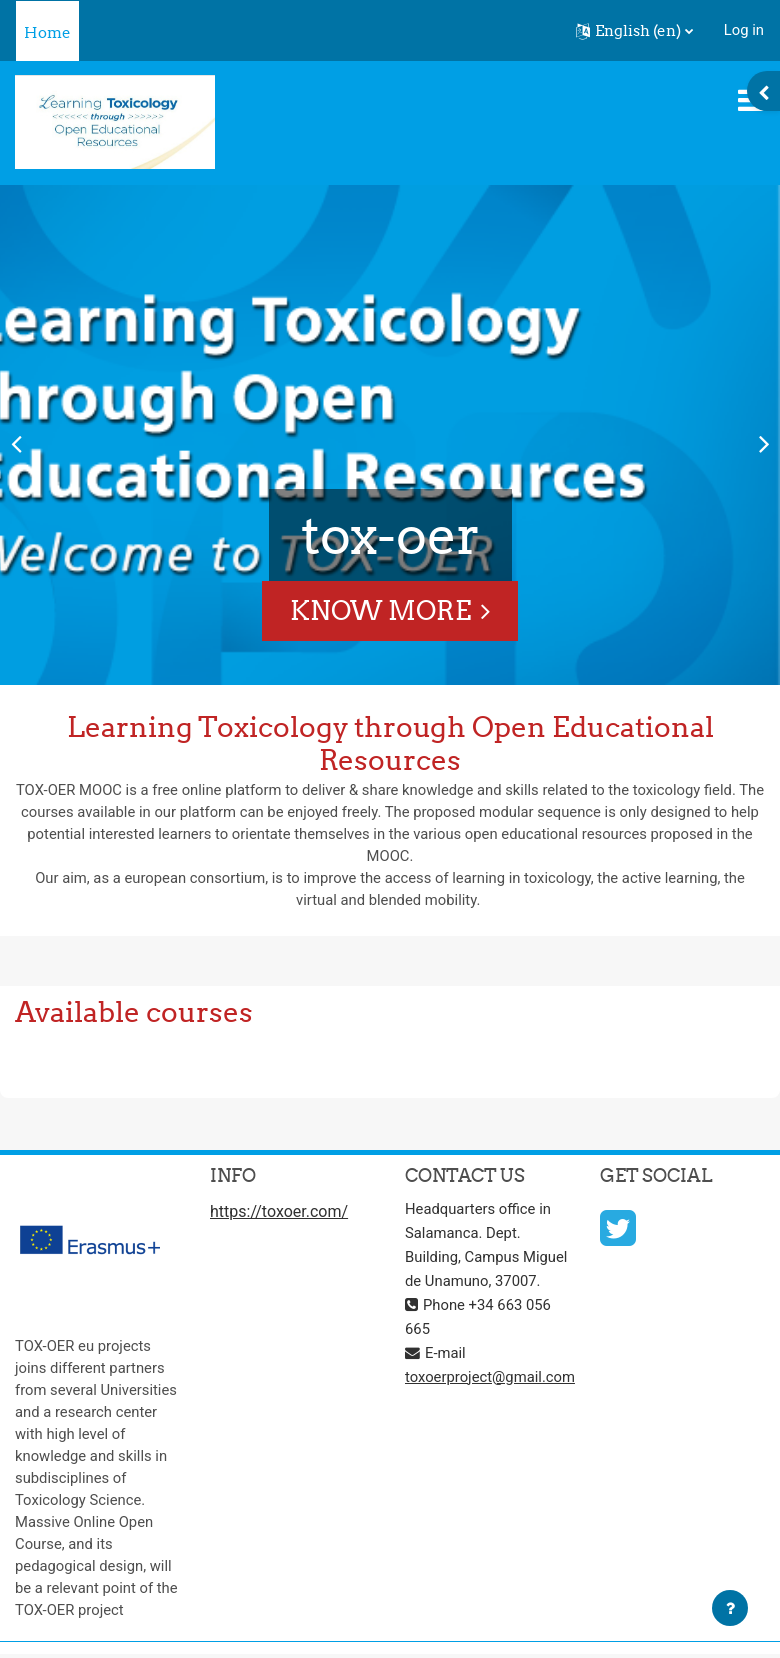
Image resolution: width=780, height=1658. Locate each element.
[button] (634, 31)
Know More (380, 610)
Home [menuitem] (47, 32)
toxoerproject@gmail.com (490, 1377)
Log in (744, 30)
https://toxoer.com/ (279, 1211)
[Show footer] (730, 1608)
